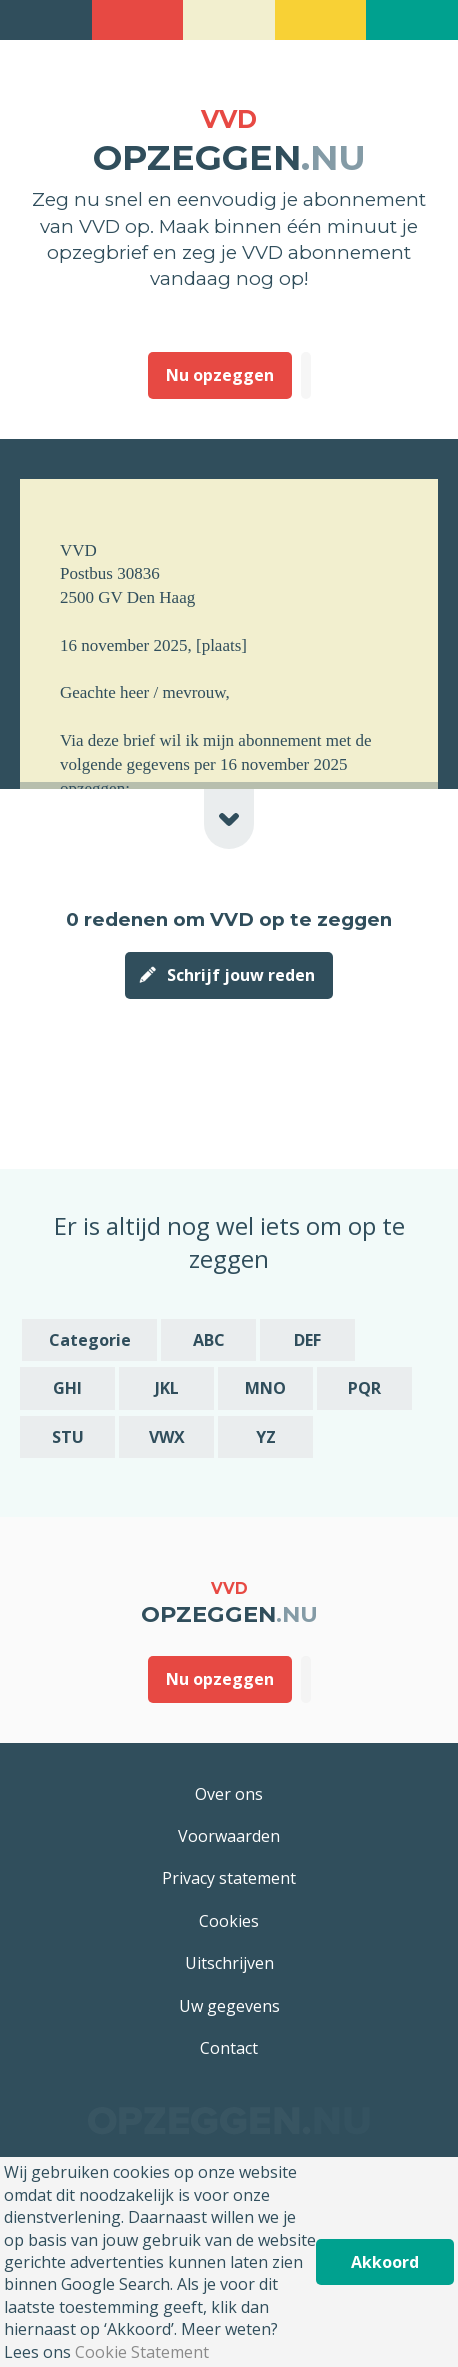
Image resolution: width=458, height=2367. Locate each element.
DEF (307, 1340)
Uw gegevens (229, 2006)
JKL (167, 1388)
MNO (265, 1388)
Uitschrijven (229, 1963)
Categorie (90, 1340)
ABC (209, 1340)
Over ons (229, 1794)
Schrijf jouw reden (241, 975)
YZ (266, 1437)
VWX (167, 1437)
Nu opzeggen (220, 375)
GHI (67, 1388)
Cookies (229, 1921)
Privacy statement (229, 1878)
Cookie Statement (142, 2352)
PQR (364, 1388)
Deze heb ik (306, 375)
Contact (229, 2048)
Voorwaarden (229, 1836)
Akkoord (385, 2262)
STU (68, 1437)
